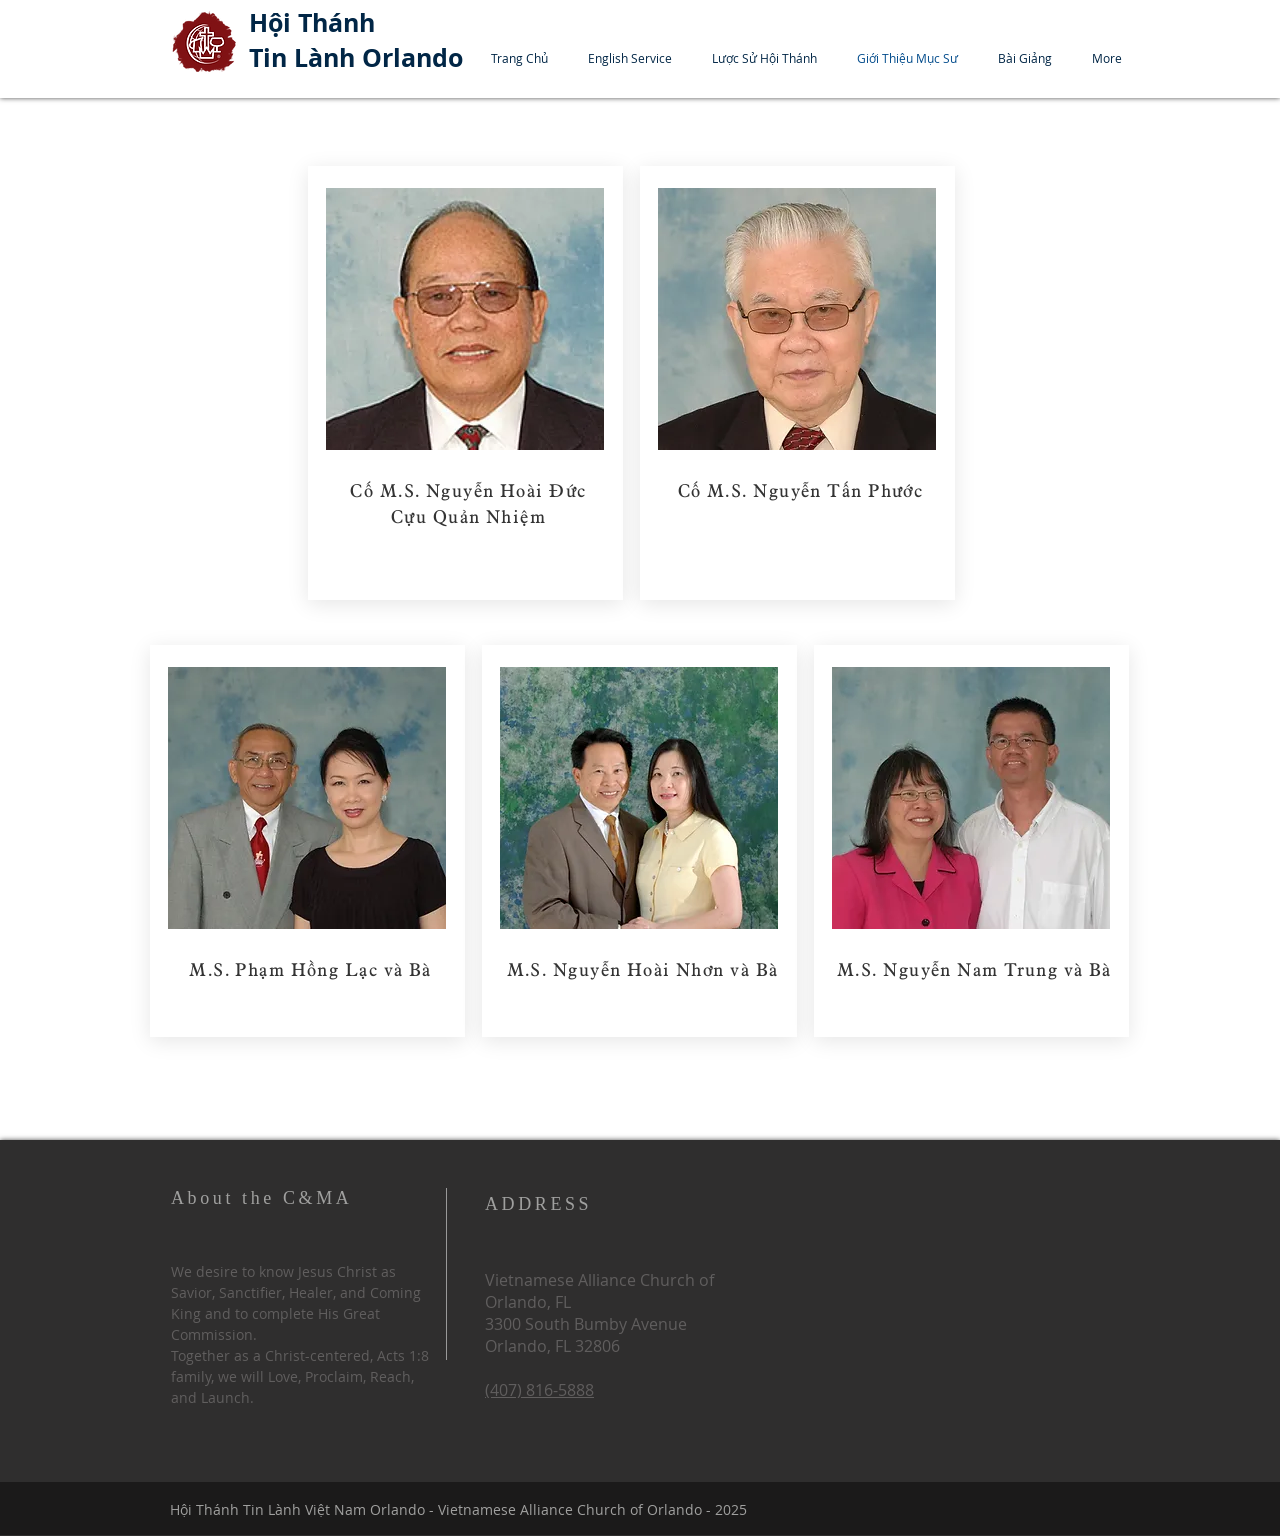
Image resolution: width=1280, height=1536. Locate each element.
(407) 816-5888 (539, 1390)
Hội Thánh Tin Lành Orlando (356, 40)
